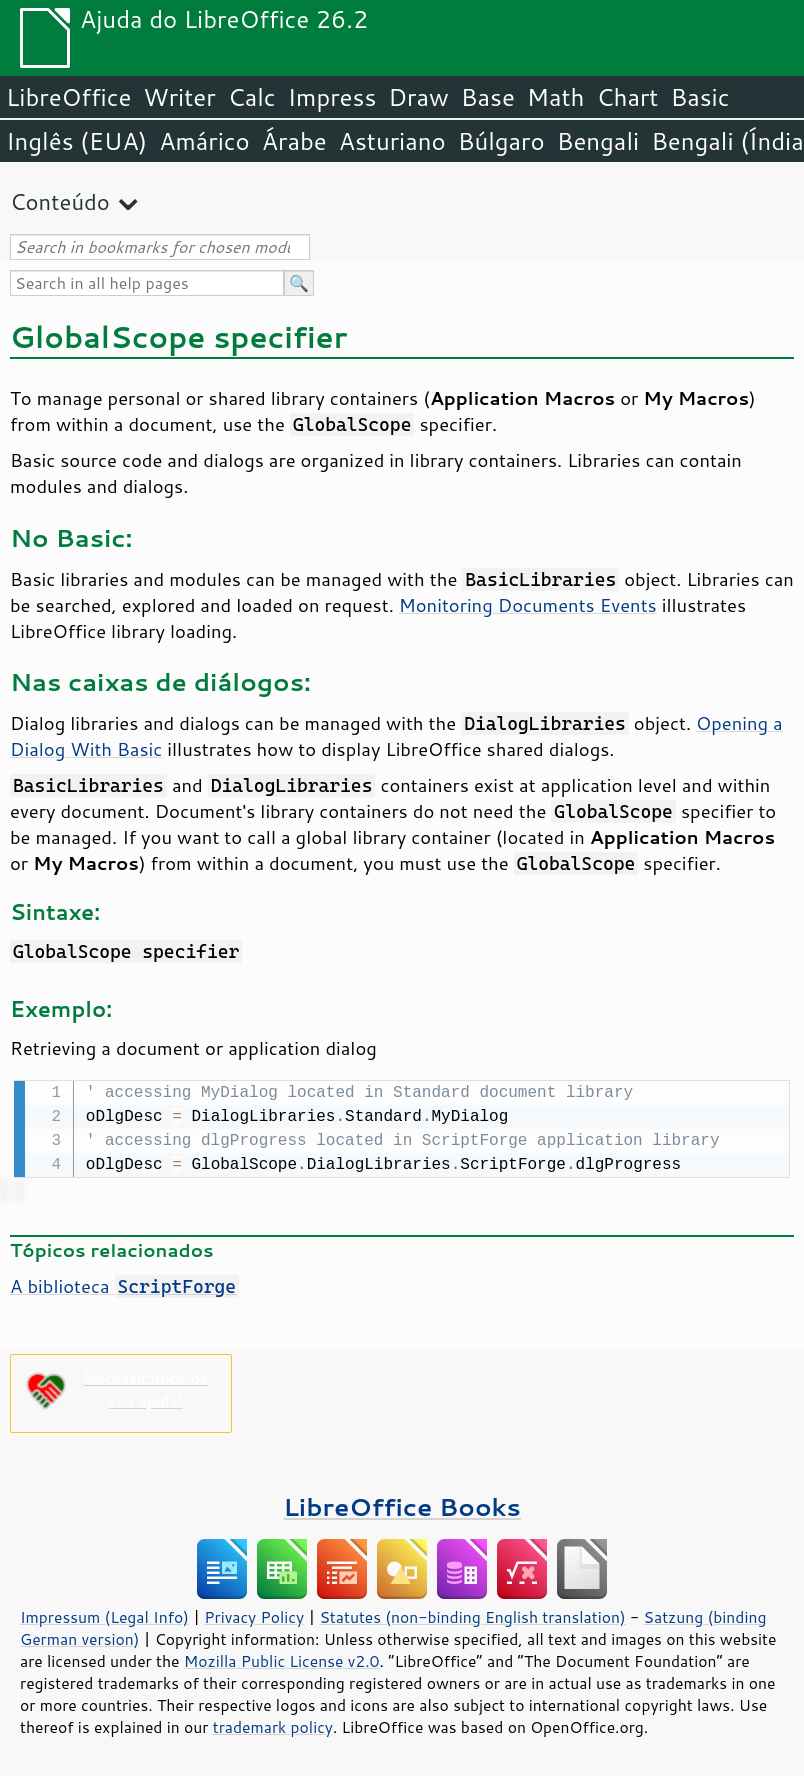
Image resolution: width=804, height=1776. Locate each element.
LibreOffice (68, 97)
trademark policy (273, 1725)
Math (556, 97)
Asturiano (392, 141)
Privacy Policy (254, 1615)
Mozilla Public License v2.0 (282, 1659)
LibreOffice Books (402, 1504)
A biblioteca (124, 1284)
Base (488, 97)
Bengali (598, 141)
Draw (418, 97)
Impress (332, 97)
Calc (252, 97)
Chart (627, 97)
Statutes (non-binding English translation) (472, 1615)
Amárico (204, 141)
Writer (179, 97)
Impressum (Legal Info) (104, 1615)
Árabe (294, 141)
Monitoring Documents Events (528, 605)
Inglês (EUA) (76, 141)
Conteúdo (60, 201)
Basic (699, 97)
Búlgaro (501, 141)
